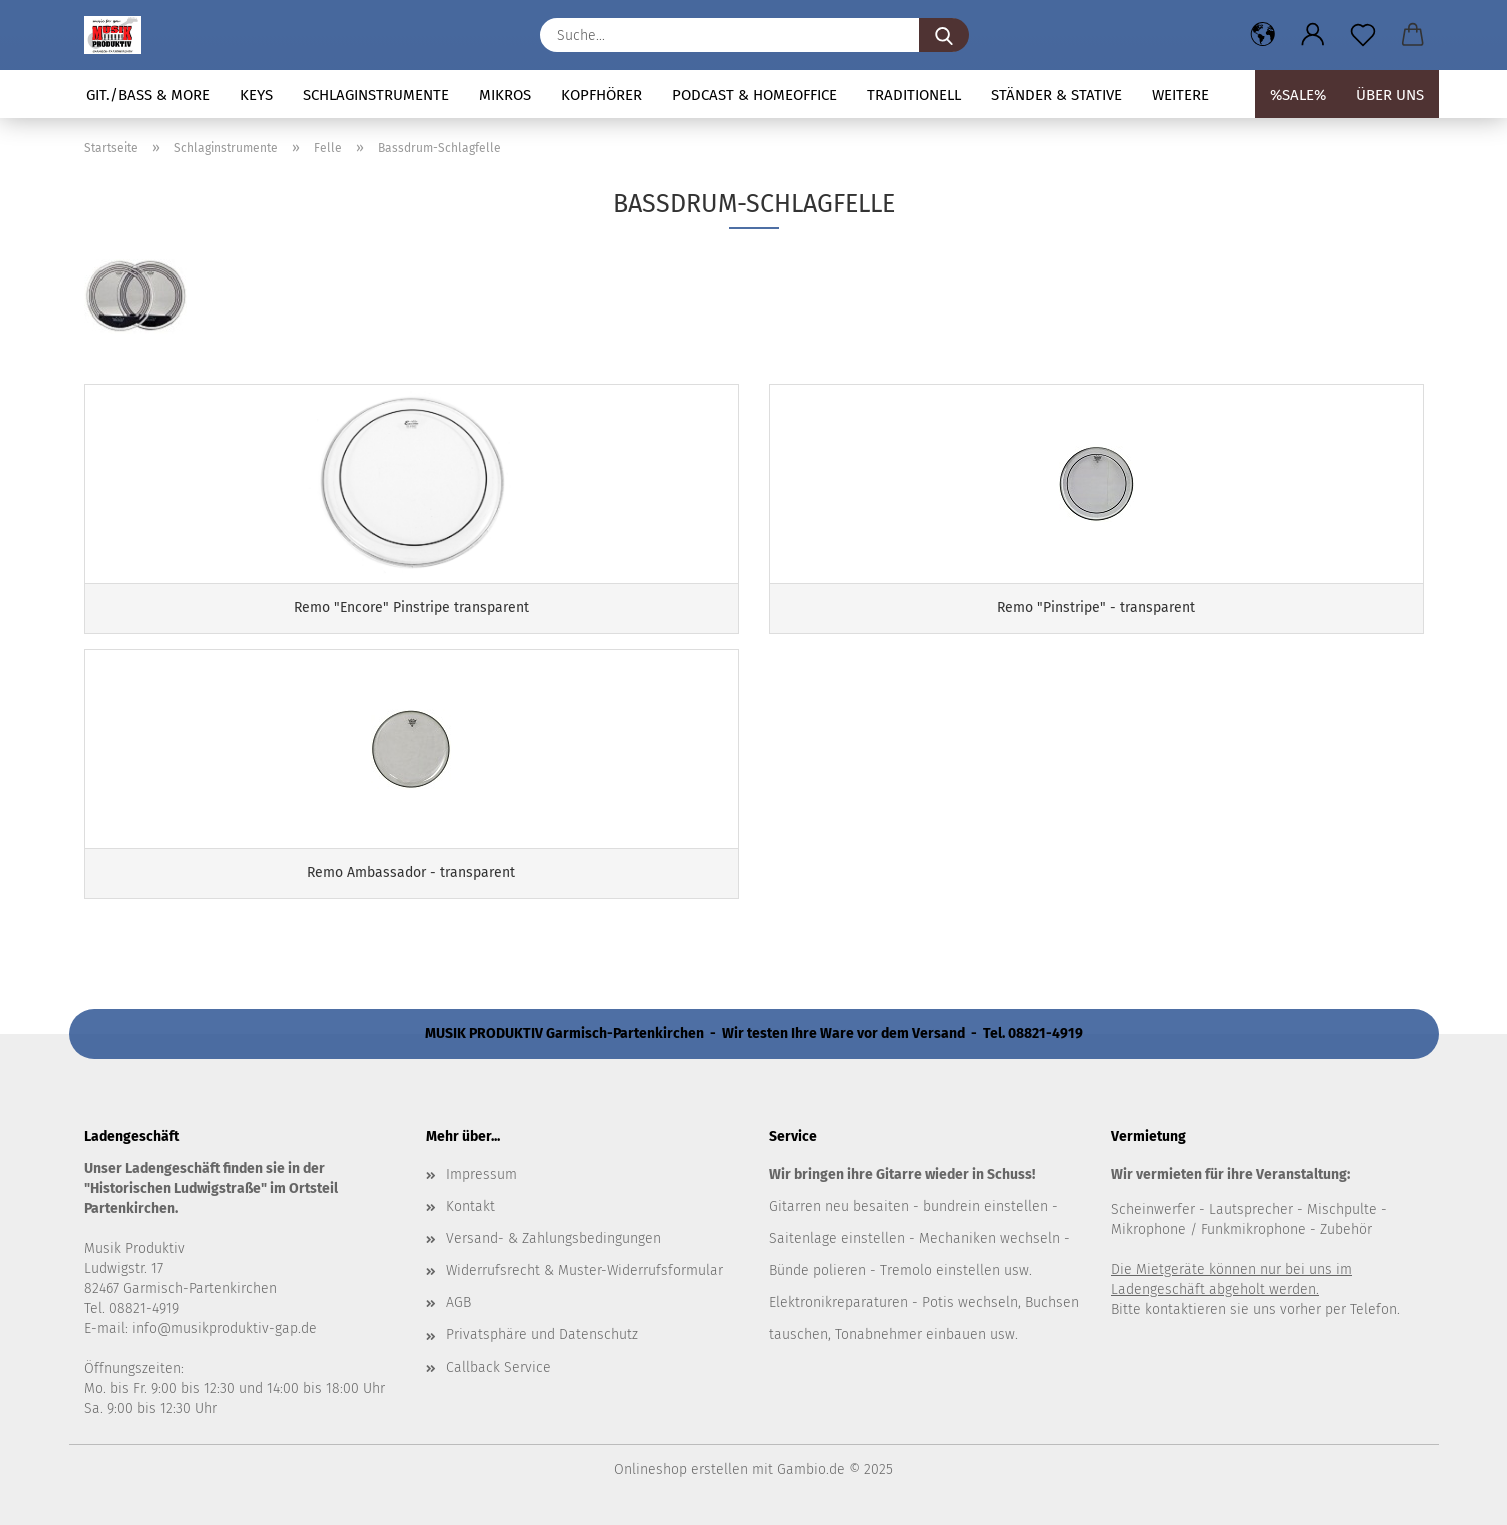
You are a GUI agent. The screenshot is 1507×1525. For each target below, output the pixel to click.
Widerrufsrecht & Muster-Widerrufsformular (584, 1270)
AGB (458, 1302)
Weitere (1180, 95)
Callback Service (498, 1367)
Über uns (1390, 95)
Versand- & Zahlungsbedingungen (553, 1238)
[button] (1263, 35)
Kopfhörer (601, 95)
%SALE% (1298, 95)
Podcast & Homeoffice (754, 95)
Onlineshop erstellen (681, 1469)
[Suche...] (944, 35)
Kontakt (470, 1206)
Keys (256, 95)
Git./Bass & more (148, 95)
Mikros (505, 95)
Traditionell (914, 95)
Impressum (481, 1174)
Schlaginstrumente (376, 95)
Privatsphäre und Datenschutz (542, 1334)
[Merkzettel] (1363, 35)
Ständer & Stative (1056, 95)
